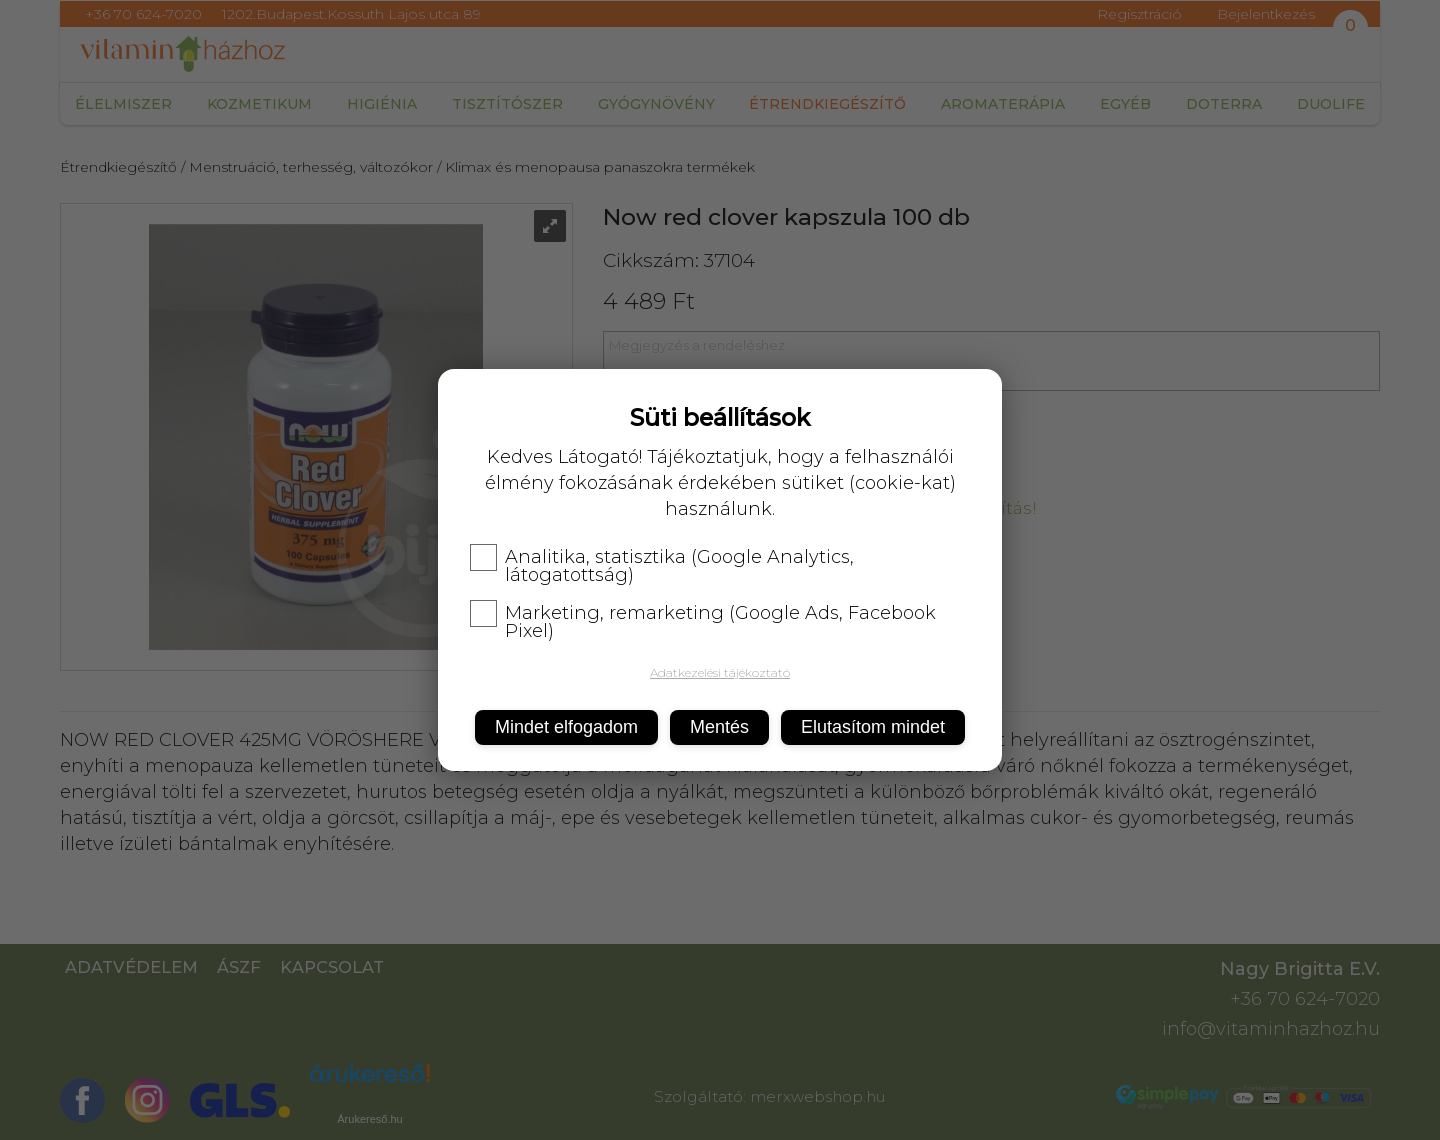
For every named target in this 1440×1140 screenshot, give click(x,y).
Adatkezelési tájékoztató (720, 672)
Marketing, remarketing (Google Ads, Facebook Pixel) (703, 622)
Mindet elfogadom (566, 727)
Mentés (719, 727)
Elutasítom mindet (873, 727)
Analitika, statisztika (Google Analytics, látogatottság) (662, 566)
